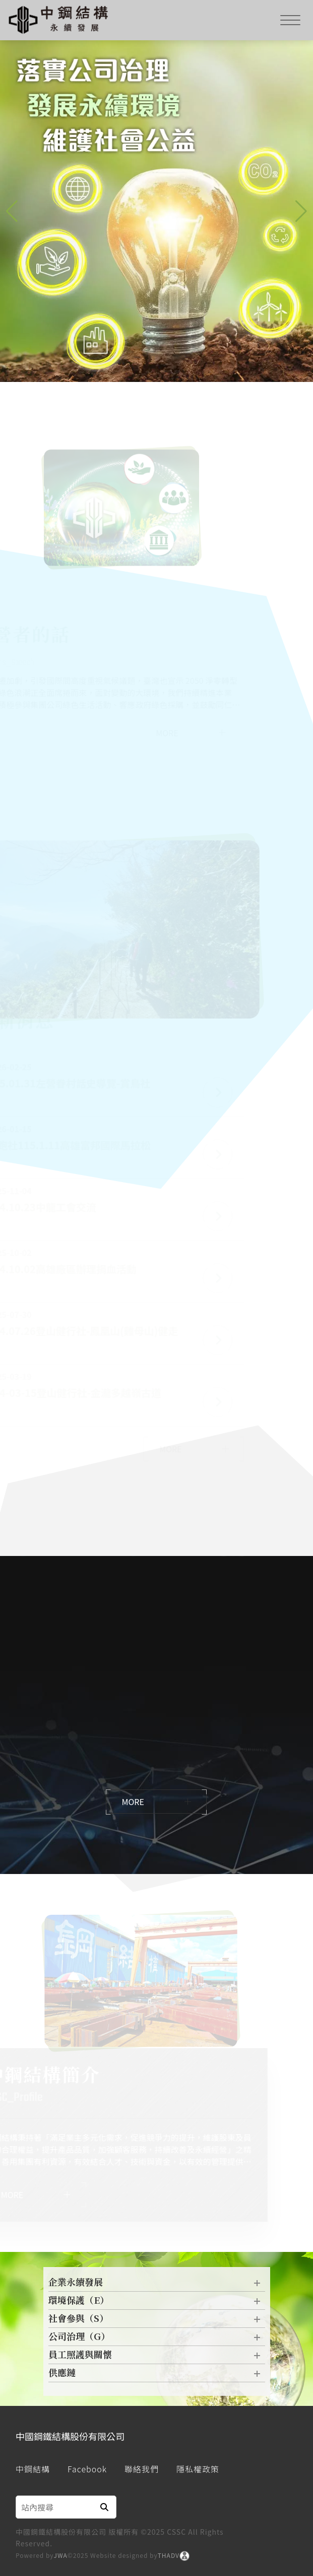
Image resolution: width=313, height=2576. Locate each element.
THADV (168, 2555)
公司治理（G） (156, 2339)
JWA (61, 2555)
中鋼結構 (33, 2469)
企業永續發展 (156, 2284)
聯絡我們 (141, 2469)
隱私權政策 (197, 2469)
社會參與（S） (156, 2320)
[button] (301, 211)
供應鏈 (156, 2375)
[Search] (54, 2507)
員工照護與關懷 (156, 2357)
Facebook (87, 2469)
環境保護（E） (156, 2302)
